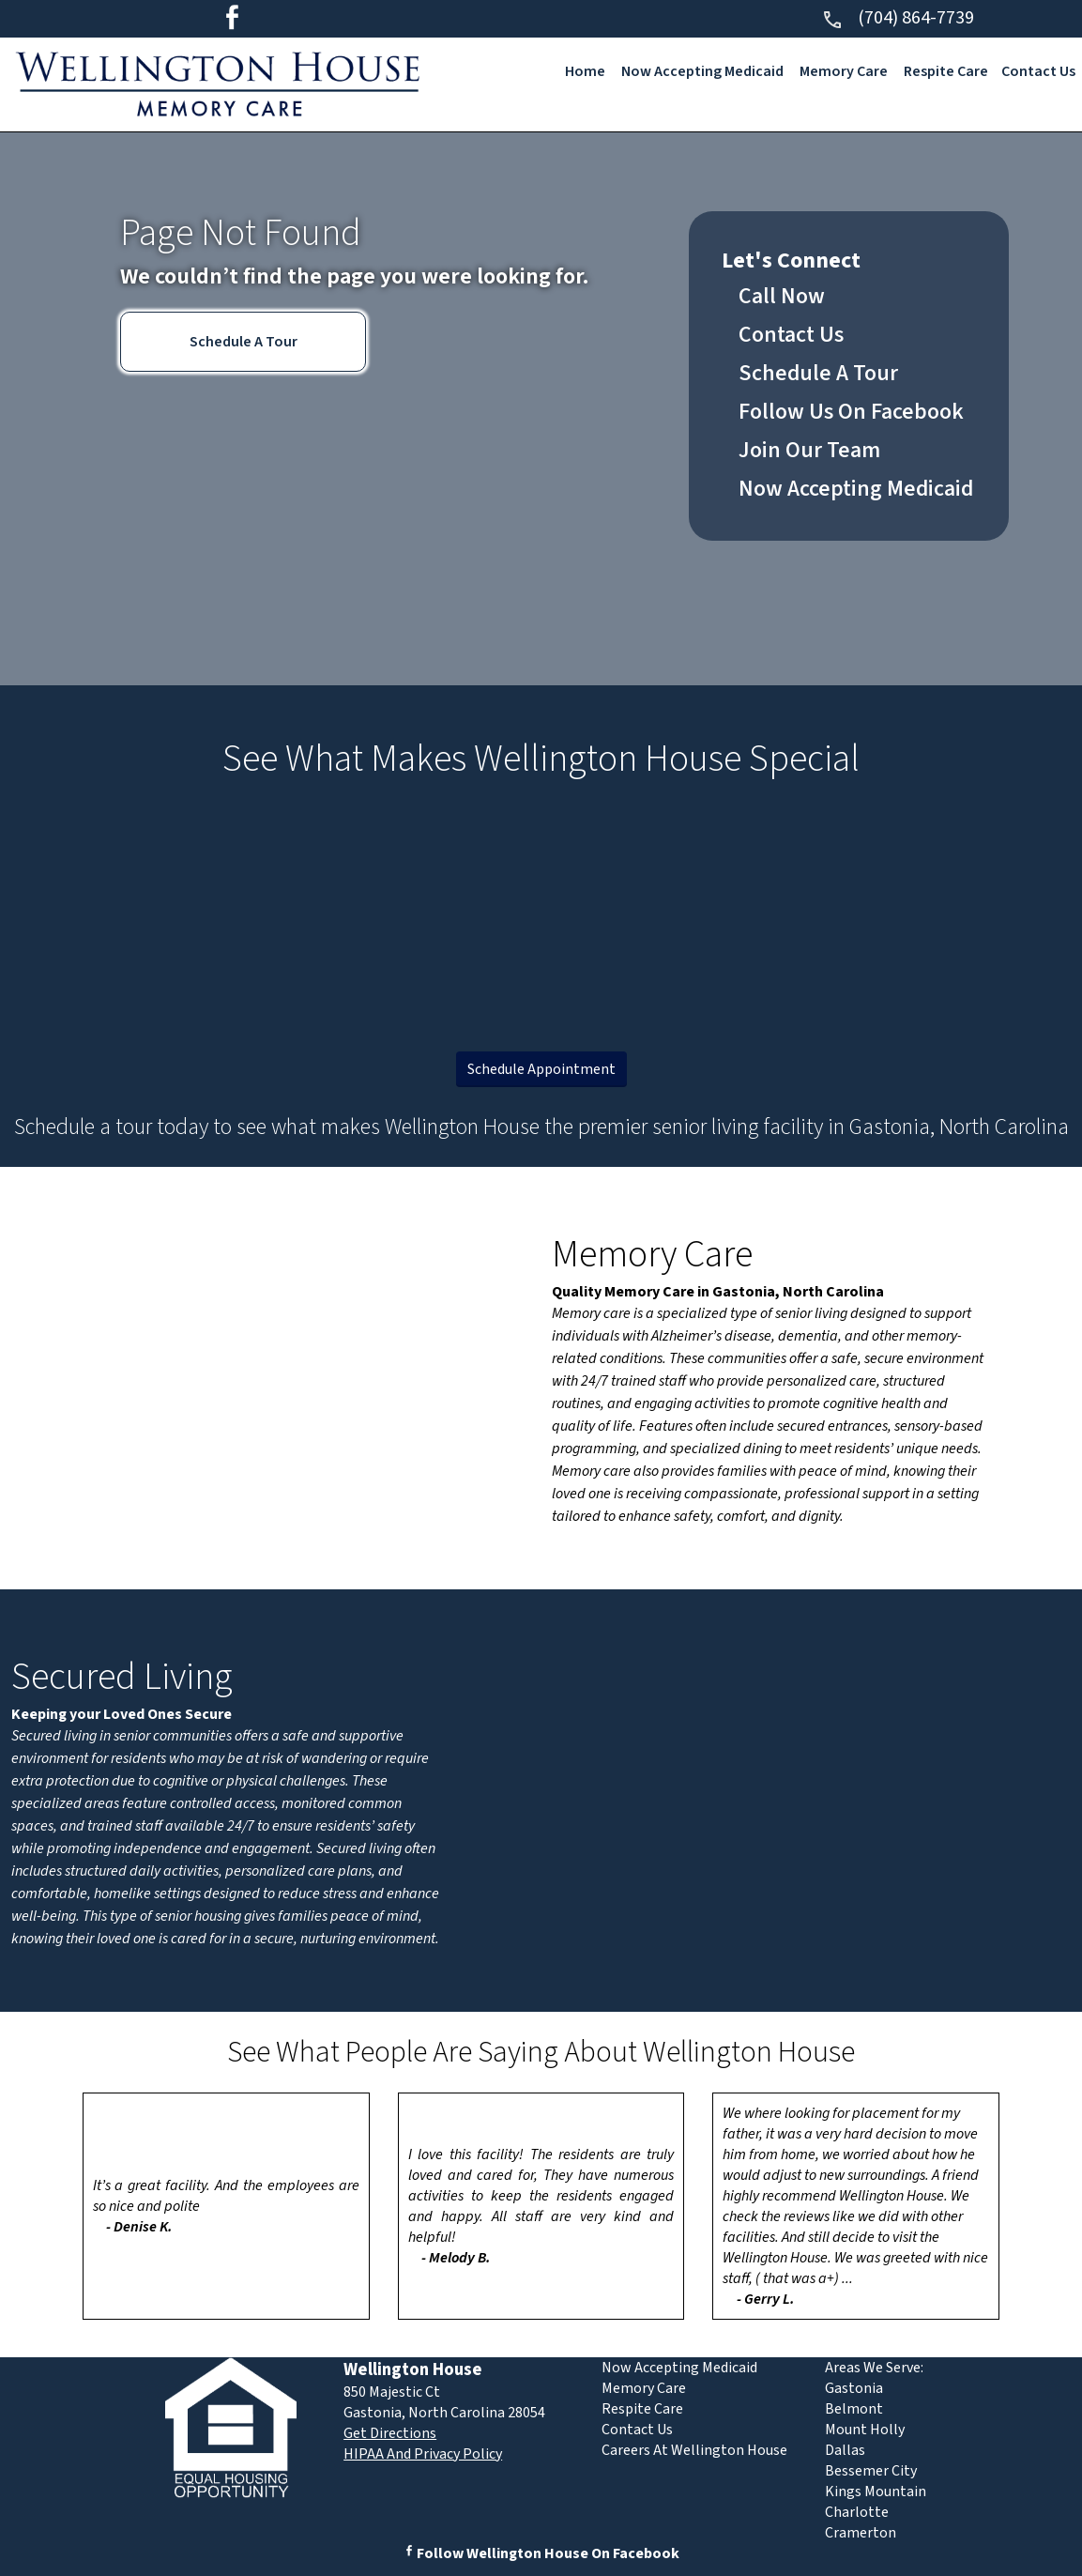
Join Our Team (809, 450)
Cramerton (860, 2532)
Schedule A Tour (243, 341)
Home (585, 71)
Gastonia (854, 2388)
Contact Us (1038, 71)
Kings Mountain (875, 2491)
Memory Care (844, 71)
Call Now (782, 296)
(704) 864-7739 (897, 18)
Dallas (845, 2450)
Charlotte (857, 2512)
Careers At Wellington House (694, 2450)
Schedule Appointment (541, 1069)
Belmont (854, 2409)
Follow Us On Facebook (851, 411)
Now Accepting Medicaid (702, 71)
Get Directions (389, 2433)
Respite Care (946, 71)
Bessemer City (871, 2471)
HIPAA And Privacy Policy (422, 2454)
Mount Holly (865, 2429)
